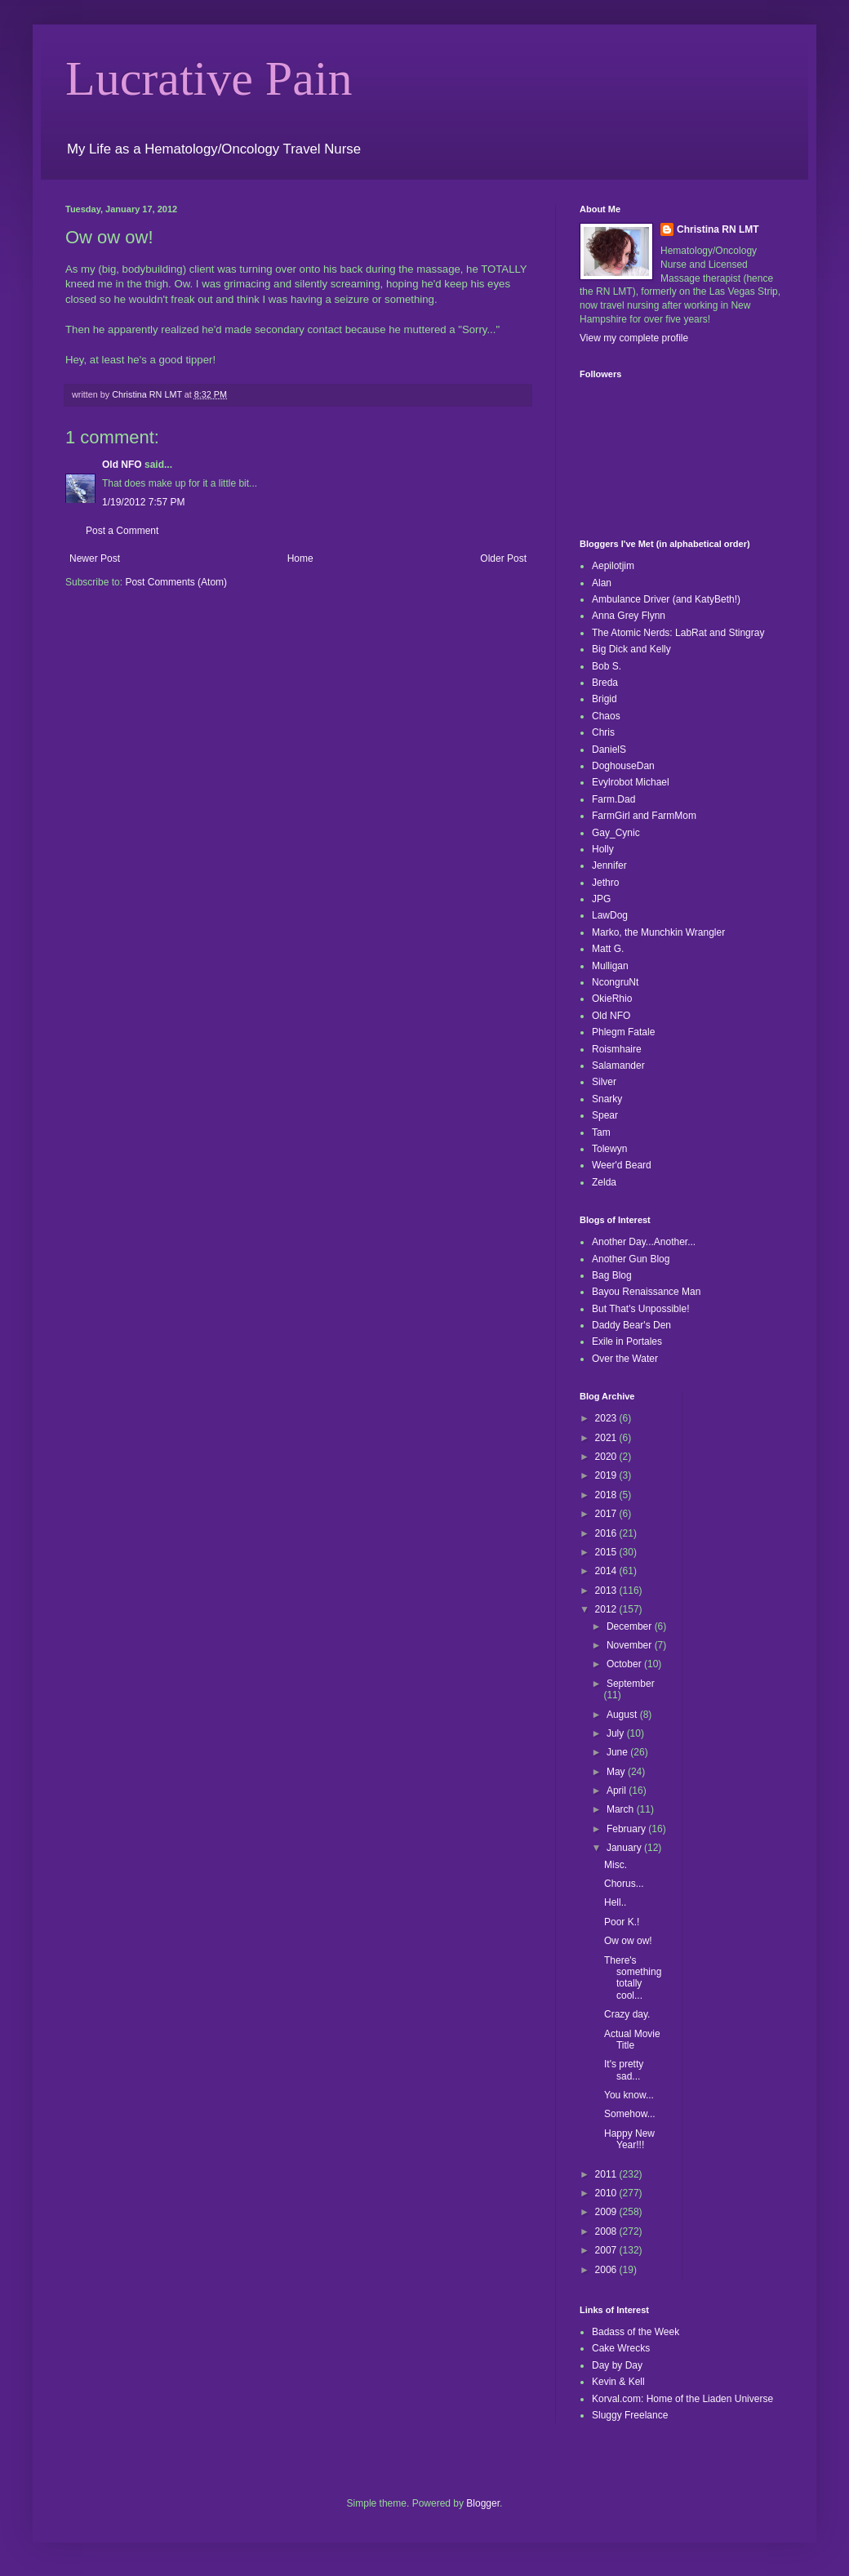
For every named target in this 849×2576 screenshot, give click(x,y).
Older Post (503, 558)
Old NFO (122, 464)
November (631, 1645)
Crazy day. (627, 2014)
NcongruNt (615, 982)
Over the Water (625, 1358)
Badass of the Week (635, 2332)
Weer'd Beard (621, 1165)
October (625, 1664)
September (631, 1683)
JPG (601, 899)
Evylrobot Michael (630, 782)
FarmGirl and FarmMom (644, 815)
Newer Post (94, 558)
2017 (607, 1513)
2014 (607, 1571)
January (625, 1847)
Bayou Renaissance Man (646, 1291)
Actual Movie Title (632, 2039)
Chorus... (624, 1883)
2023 (607, 1418)
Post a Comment (122, 530)
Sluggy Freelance (630, 2415)
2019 (607, 1475)
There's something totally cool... (632, 1978)
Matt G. (608, 948)
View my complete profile (634, 338)
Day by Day (617, 2365)
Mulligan (610, 966)
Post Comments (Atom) (176, 582)
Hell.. (615, 1902)
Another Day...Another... (644, 1242)
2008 (607, 2231)
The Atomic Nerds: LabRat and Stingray (678, 632)
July (617, 1733)
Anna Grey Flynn (628, 615)
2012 (607, 1609)
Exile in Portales (627, 1341)
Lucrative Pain (209, 78)
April (618, 1790)
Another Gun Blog (630, 1259)
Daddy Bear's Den (631, 1325)
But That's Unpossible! (640, 1309)
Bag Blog (612, 1275)
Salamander (618, 1065)
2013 (607, 1590)
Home (300, 558)
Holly (603, 849)
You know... (629, 2095)
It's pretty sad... (623, 2069)
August (623, 1714)
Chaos (606, 716)
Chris (603, 732)
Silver (604, 1082)
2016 (607, 1533)
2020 (607, 1456)
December (631, 1626)
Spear (605, 1115)
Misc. (615, 1865)
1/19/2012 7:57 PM (143, 502)
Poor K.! (621, 1922)
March (622, 1809)
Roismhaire (617, 1049)
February (627, 1829)
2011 (607, 2174)
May (617, 1771)
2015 (607, 1552)
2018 (607, 1495)
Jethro (605, 882)
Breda (605, 682)
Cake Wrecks (621, 2348)
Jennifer (609, 865)
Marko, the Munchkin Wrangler (658, 932)
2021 (607, 1438)
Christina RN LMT (718, 229)
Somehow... (630, 2114)
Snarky (607, 1099)
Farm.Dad (613, 799)
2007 (607, 2250)
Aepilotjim (613, 566)
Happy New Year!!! (629, 2139)
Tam (601, 1132)
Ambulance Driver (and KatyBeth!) (666, 599)
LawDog (610, 915)
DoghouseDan (623, 766)
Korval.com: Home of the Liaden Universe (682, 2399)
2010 (607, 2193)
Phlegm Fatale (623, 1032)
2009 (607, 2212)
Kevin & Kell (618, 2381)
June (618, 1752)
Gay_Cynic (616, 833)
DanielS (609, 749)
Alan (601, 583)
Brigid (604, 699)
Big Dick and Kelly (631, 649)
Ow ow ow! (628, 1940)
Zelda (604, 1182)
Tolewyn (609, 1149)
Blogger (483, 2503)
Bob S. (606, 666)
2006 (607, 2270)
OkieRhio (612, 998)
